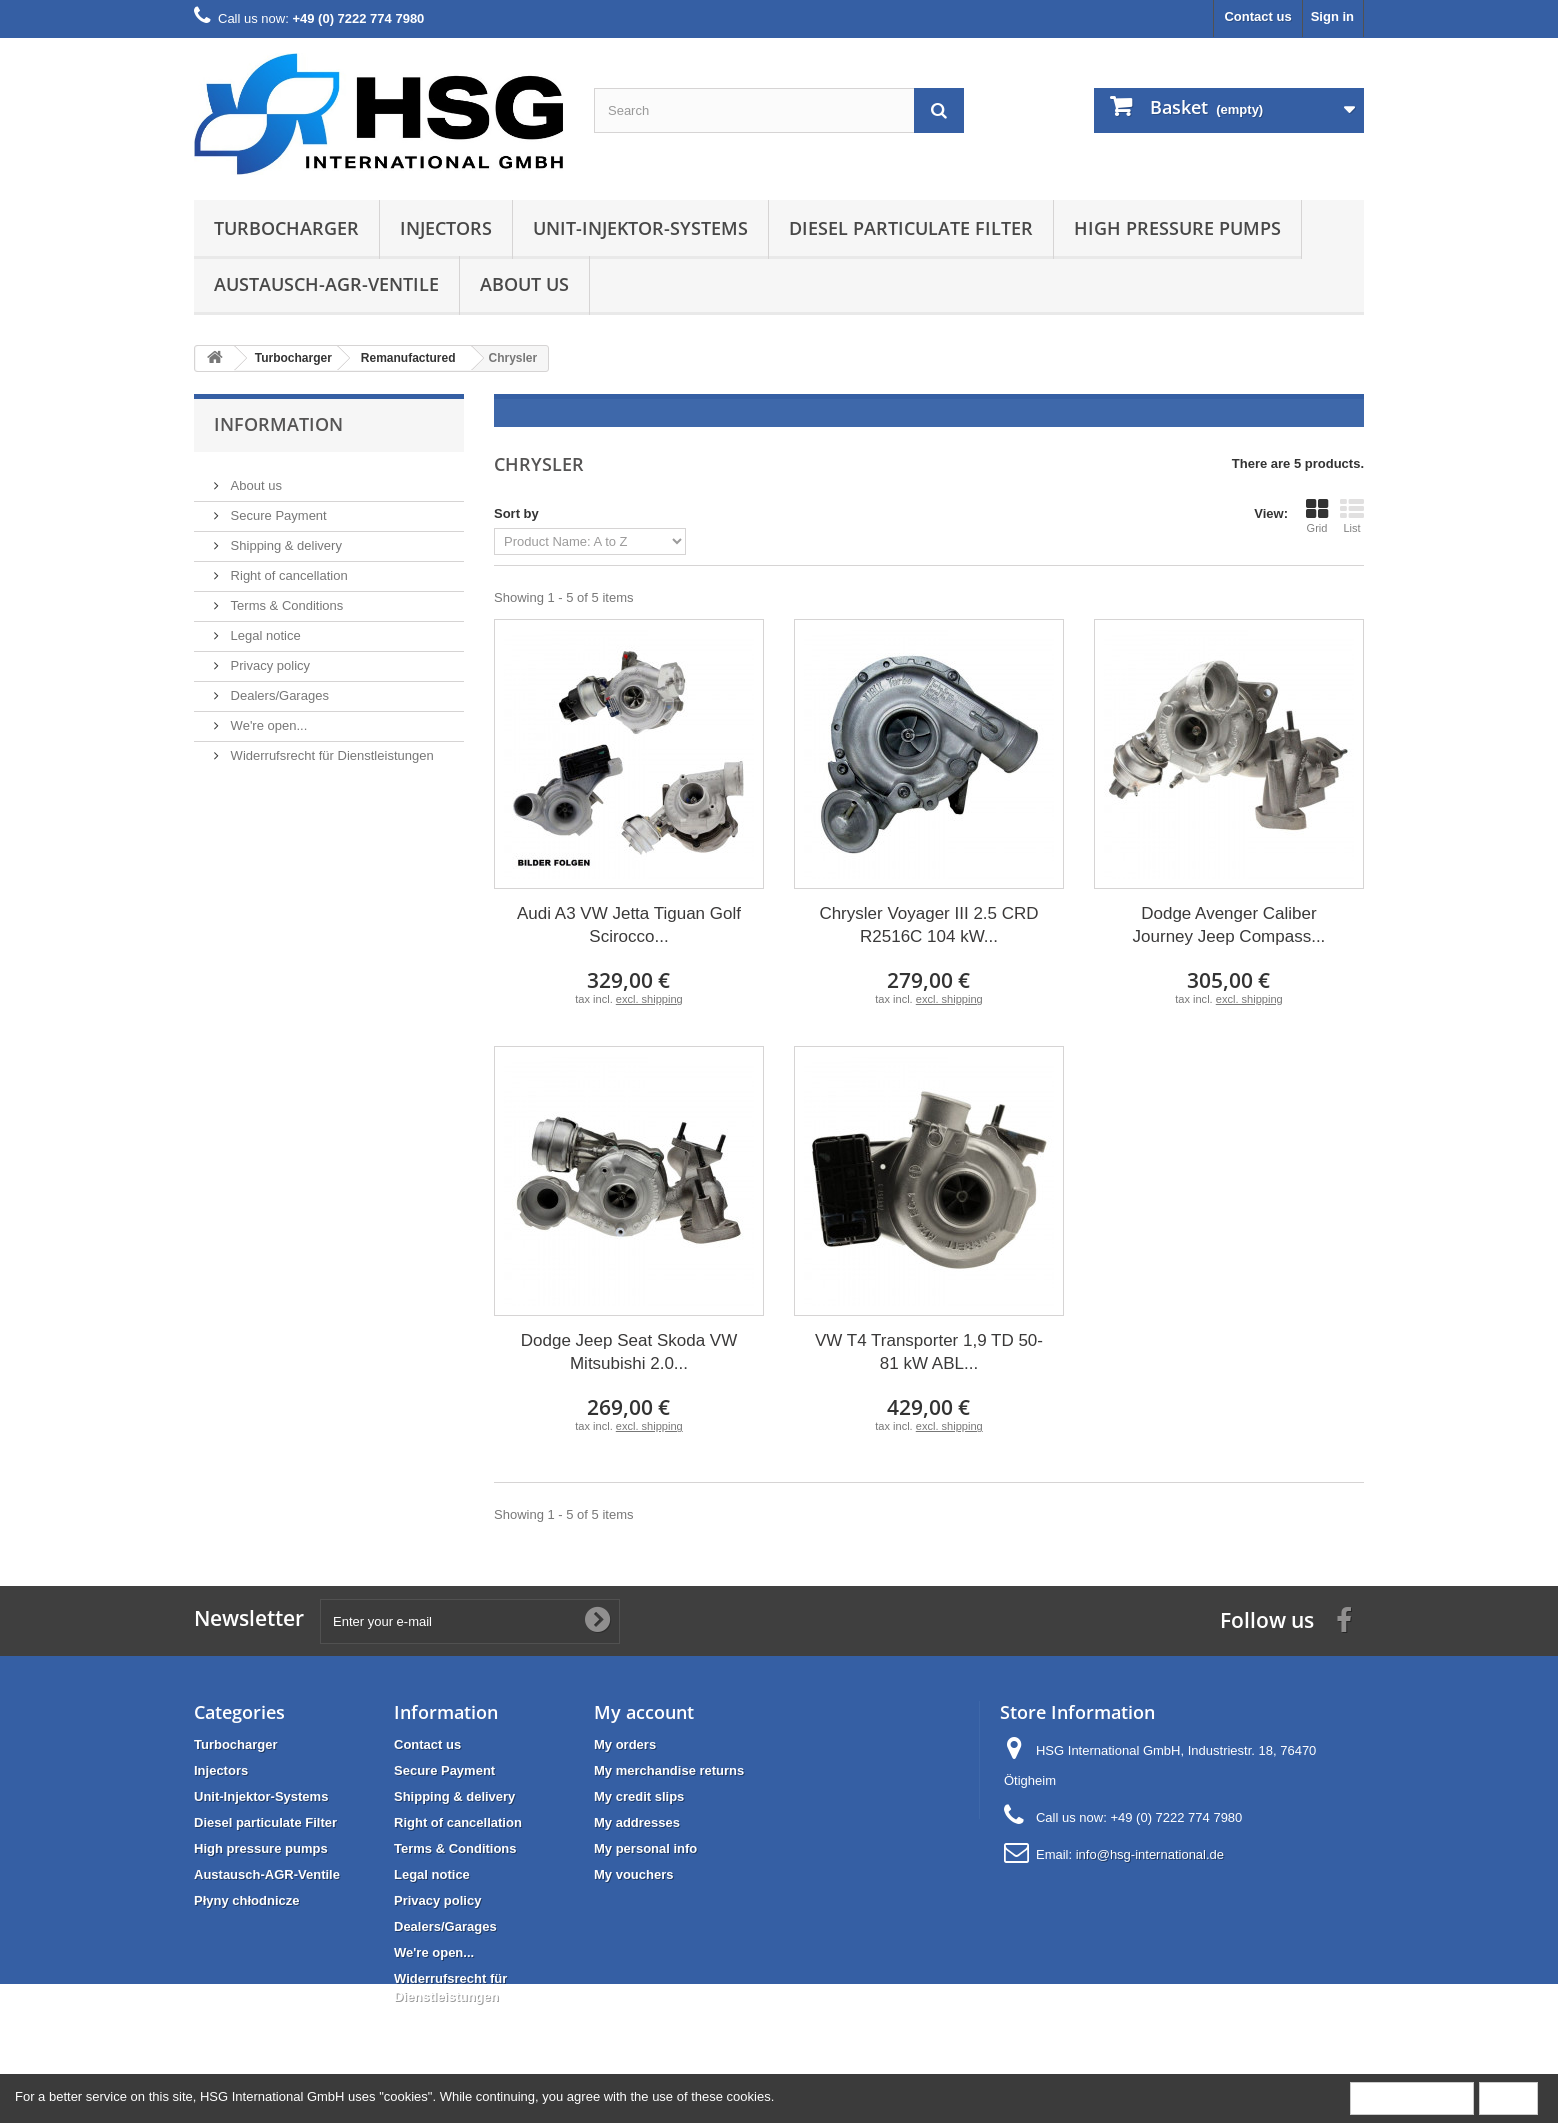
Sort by (516, 513)
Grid (1317, 516)
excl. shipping (649, 999)
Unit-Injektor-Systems (640, 228)
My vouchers (633, 1874)
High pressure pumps (1177, 228)
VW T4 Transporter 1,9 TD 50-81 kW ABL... (929, 1352)
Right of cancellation (287, 567)
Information (278, 424)
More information (1412, 2097)
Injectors (446, 228)
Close (1508, 2097)
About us (524, 284)
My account (644, 1712)
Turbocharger (286, 228)
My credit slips (639, 1796)
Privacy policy (268, 657)
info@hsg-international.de (1150, 1854)
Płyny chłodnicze (246, 1900)
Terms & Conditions (285, 597)
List (1352, 516)
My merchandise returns (669, 1770)
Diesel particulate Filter (911, 228)
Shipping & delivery (284, 537)
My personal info (645, 1848)
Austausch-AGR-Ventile (326, 284)
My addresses (637, 1822)
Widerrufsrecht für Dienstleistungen (330, 747)
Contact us (1257, 16)
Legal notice (264, 627)
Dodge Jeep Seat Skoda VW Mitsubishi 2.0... (629, 1352)
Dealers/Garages (278, 687)
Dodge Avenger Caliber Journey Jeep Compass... (1229, 925)
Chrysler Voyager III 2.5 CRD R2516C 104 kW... (928, 925)
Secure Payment (277, 507)
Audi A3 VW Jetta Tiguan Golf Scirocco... (629, 925)
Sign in (1332, 16)
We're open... (267, 717)
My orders (625, 1744)
